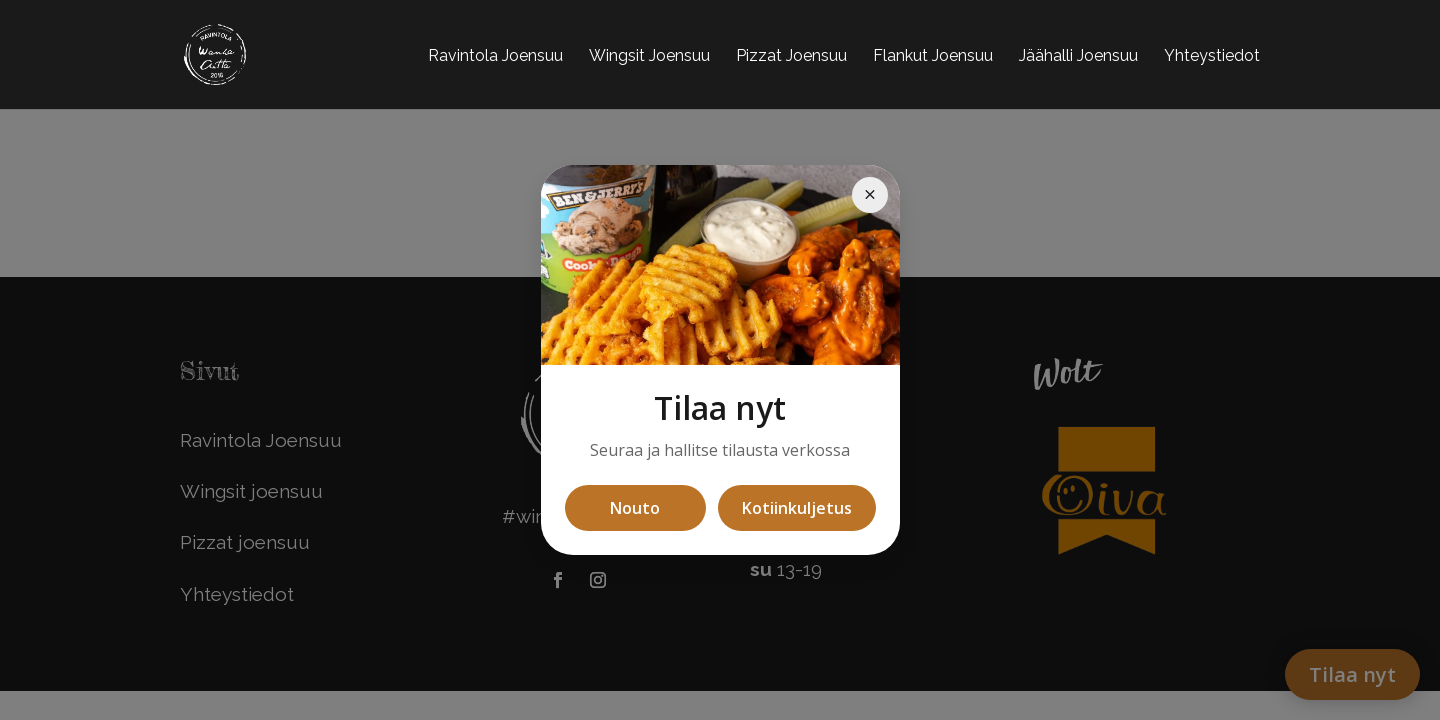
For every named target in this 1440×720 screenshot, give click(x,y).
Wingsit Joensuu (649, 55)
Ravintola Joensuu (495, 55)
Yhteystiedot (1212, 55)
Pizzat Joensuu (791, 55)
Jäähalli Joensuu (1078, 55)
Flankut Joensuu (933, 55)
